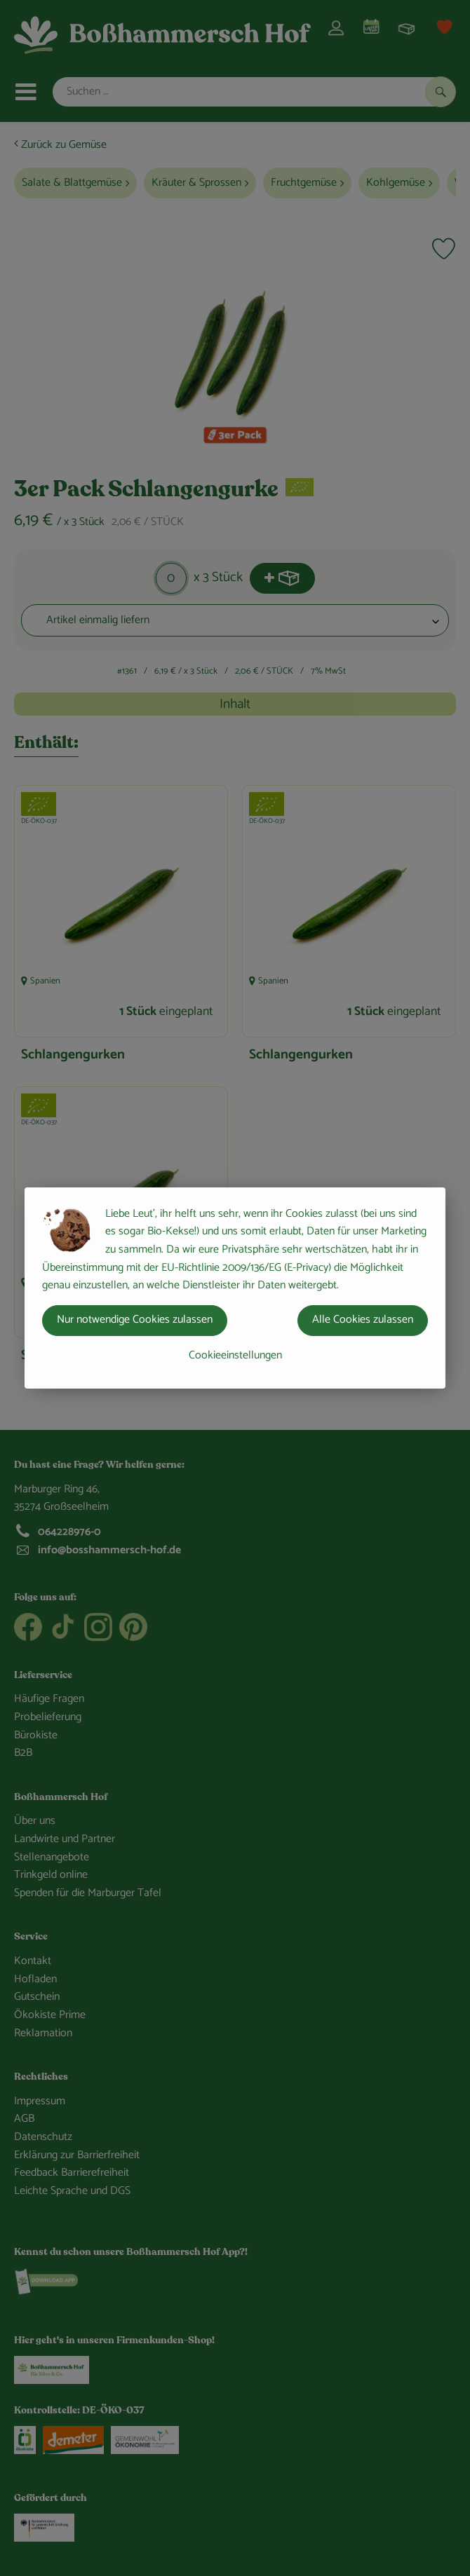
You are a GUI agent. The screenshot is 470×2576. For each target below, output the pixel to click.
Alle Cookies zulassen (362, 1319)
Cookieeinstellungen (235, 1355)
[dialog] (235, 1288)
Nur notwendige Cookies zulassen (135, 1319)
